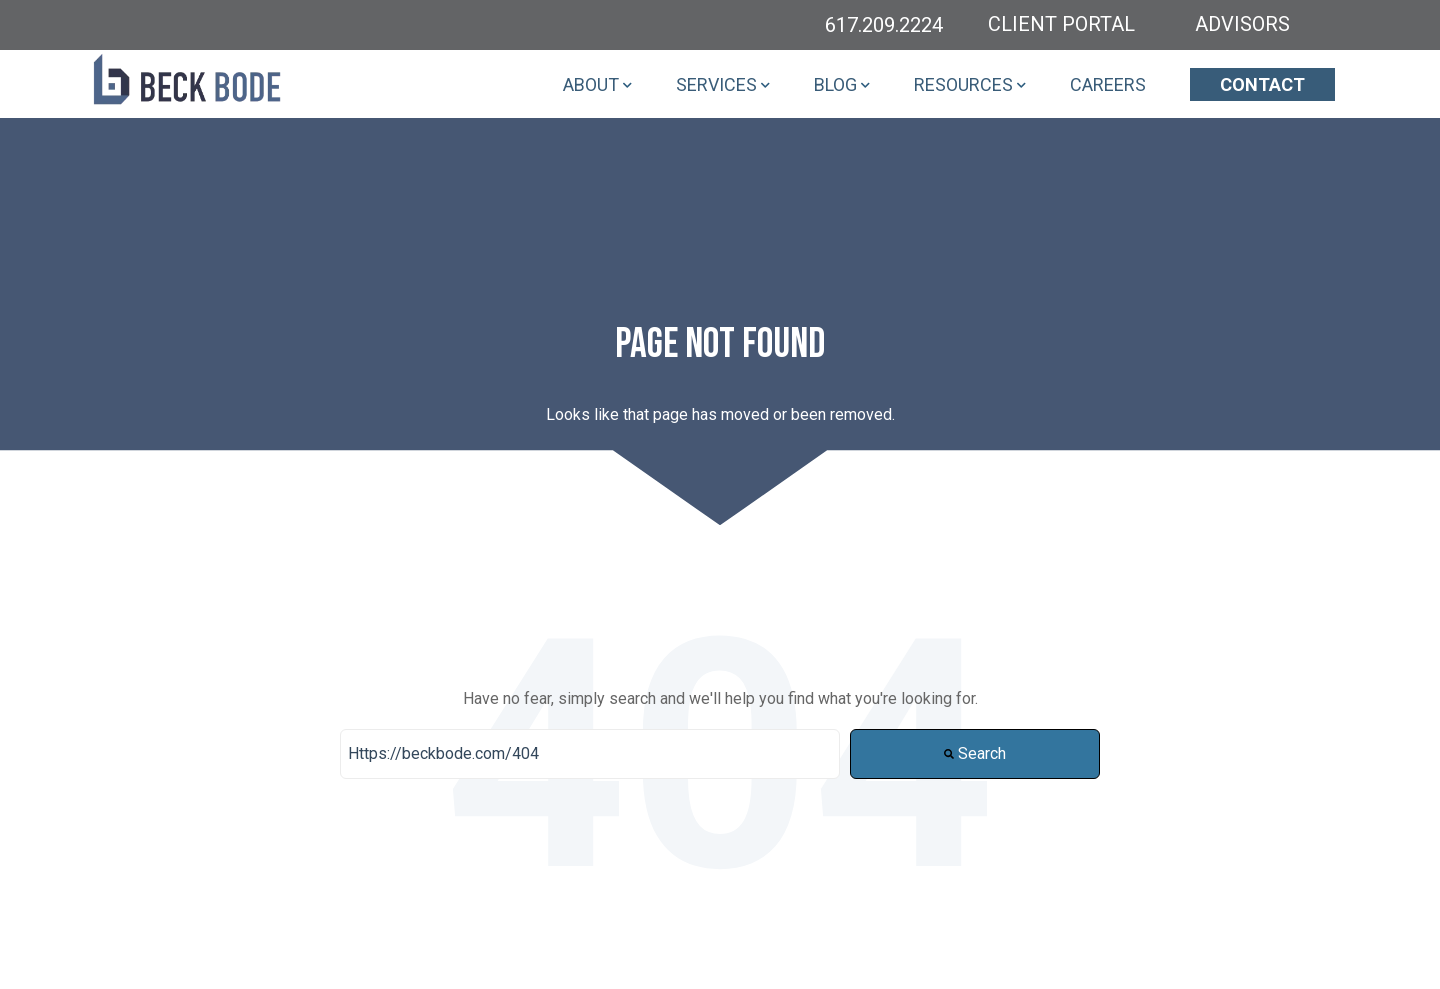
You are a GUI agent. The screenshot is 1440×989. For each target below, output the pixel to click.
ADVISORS (1242, 24)
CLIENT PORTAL (1061, 24)
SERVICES (716, 84)
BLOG (835, 84)
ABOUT (591, 84)
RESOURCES (963, 84)
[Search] (590, 754)
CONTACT (1262, 84)
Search (975, 753)
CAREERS (1108, 84)
